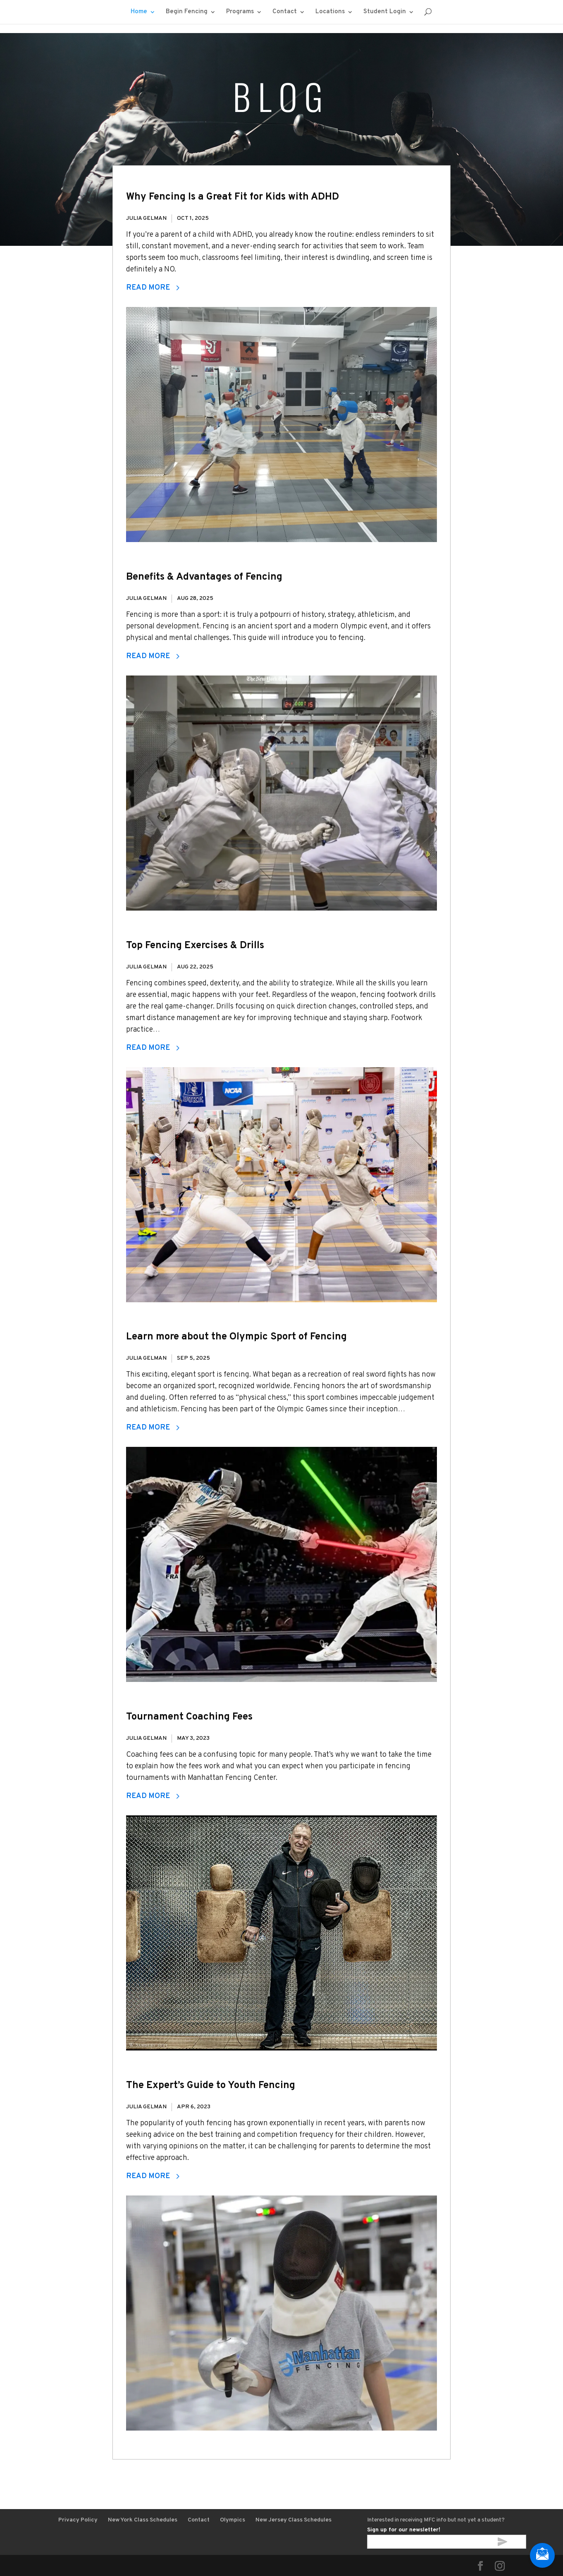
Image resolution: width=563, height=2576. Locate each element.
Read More (152, 288)
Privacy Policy (78, 2520)
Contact (284, 12)
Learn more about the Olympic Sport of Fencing (236, 1337)
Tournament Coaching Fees (189, 1717)
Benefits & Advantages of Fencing (204, 577)
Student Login (384, 12)
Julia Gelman (146, 218)
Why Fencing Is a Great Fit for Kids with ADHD (232, 197)
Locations (330, 12)
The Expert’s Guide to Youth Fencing (210, 2085)
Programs (240, 12)
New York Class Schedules (142, 2520)
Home (139, 12)
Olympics (232, 2520)
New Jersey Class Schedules (293, 2520)
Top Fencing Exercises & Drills (195, 946)
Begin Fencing (187, 12)
